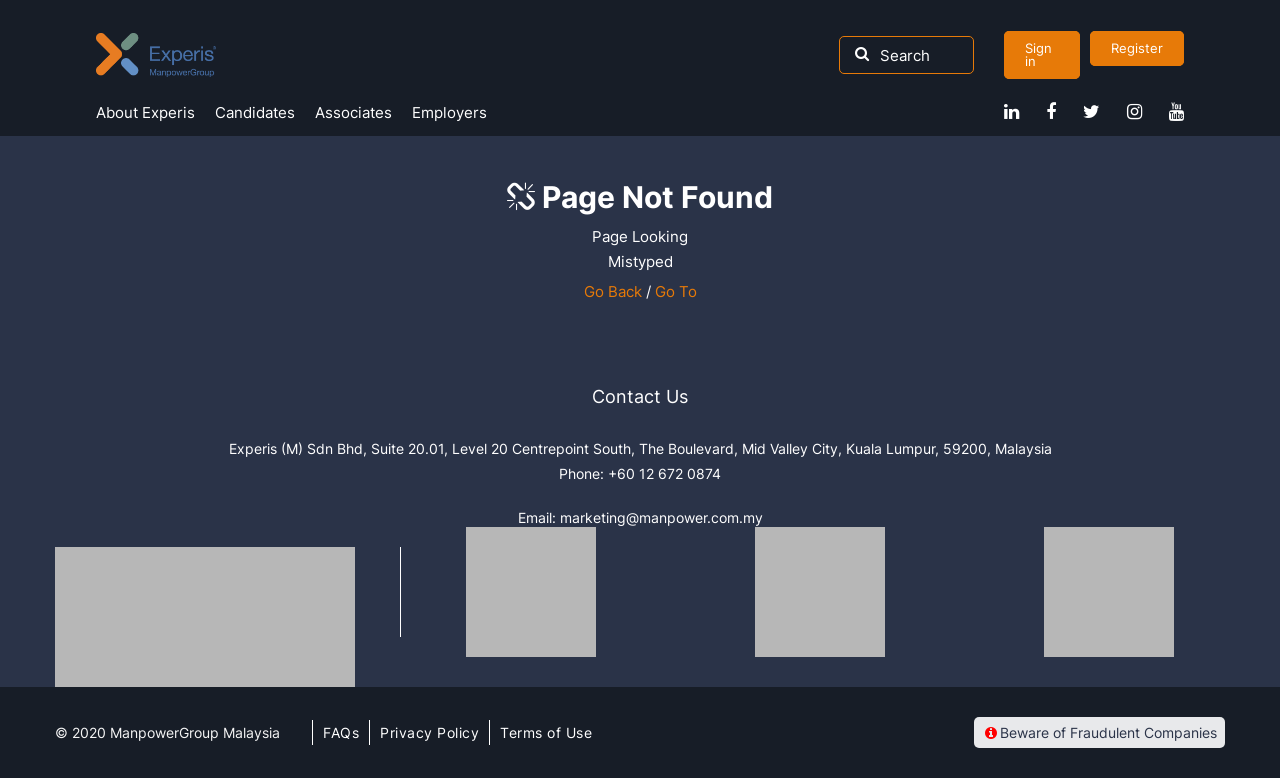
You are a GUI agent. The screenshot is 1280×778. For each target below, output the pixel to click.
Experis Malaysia (156, 55)
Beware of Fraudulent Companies (1099, 732)
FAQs (341, 732)
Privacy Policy (429, 732)
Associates (353, 112)
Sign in (1038, 54)
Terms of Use (546, 732)
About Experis (145, 112)
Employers (449, 112)
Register (1137, 48)
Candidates (255, 112)
